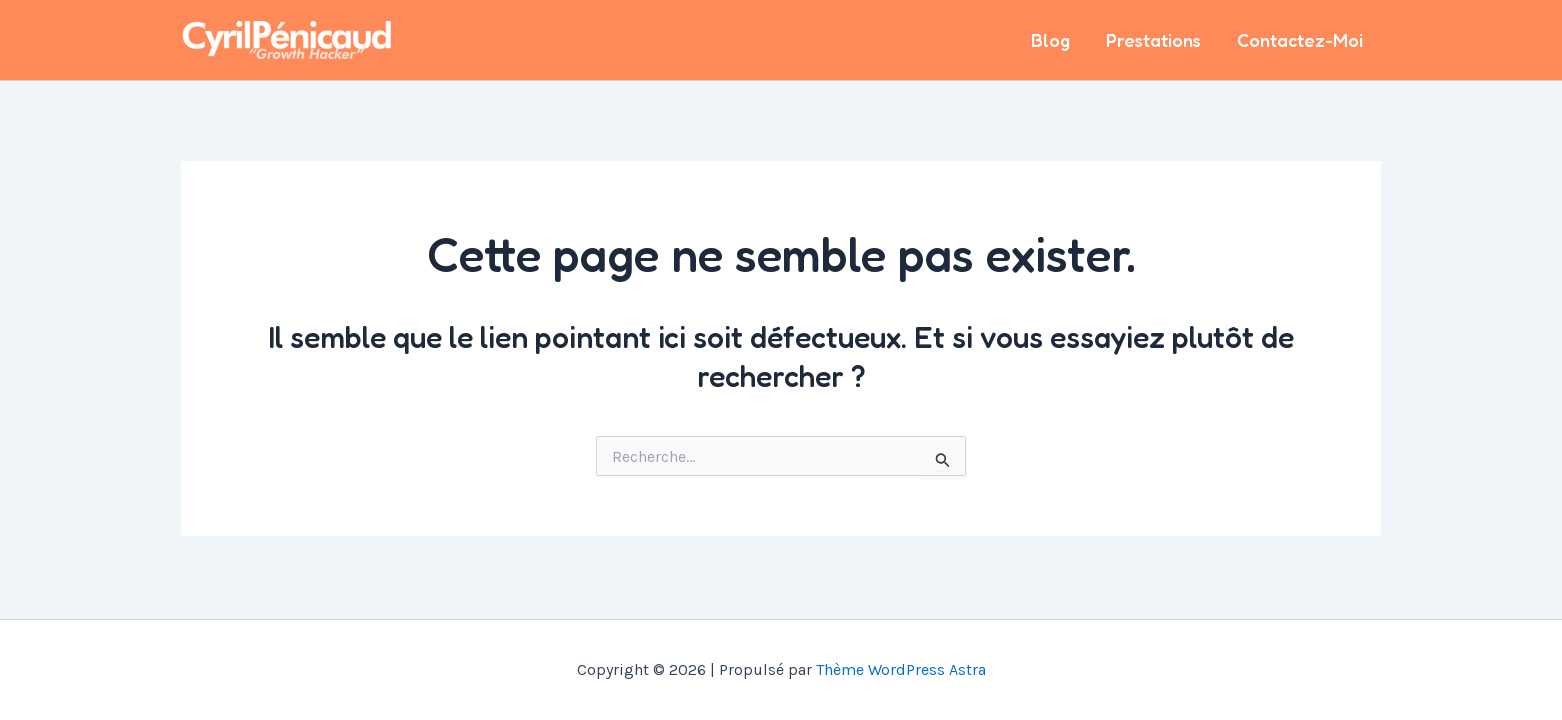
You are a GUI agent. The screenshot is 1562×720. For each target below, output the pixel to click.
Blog (1050, 40)
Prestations (1153, 40)
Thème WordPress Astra (901, 669)
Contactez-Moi (1300, 40)
